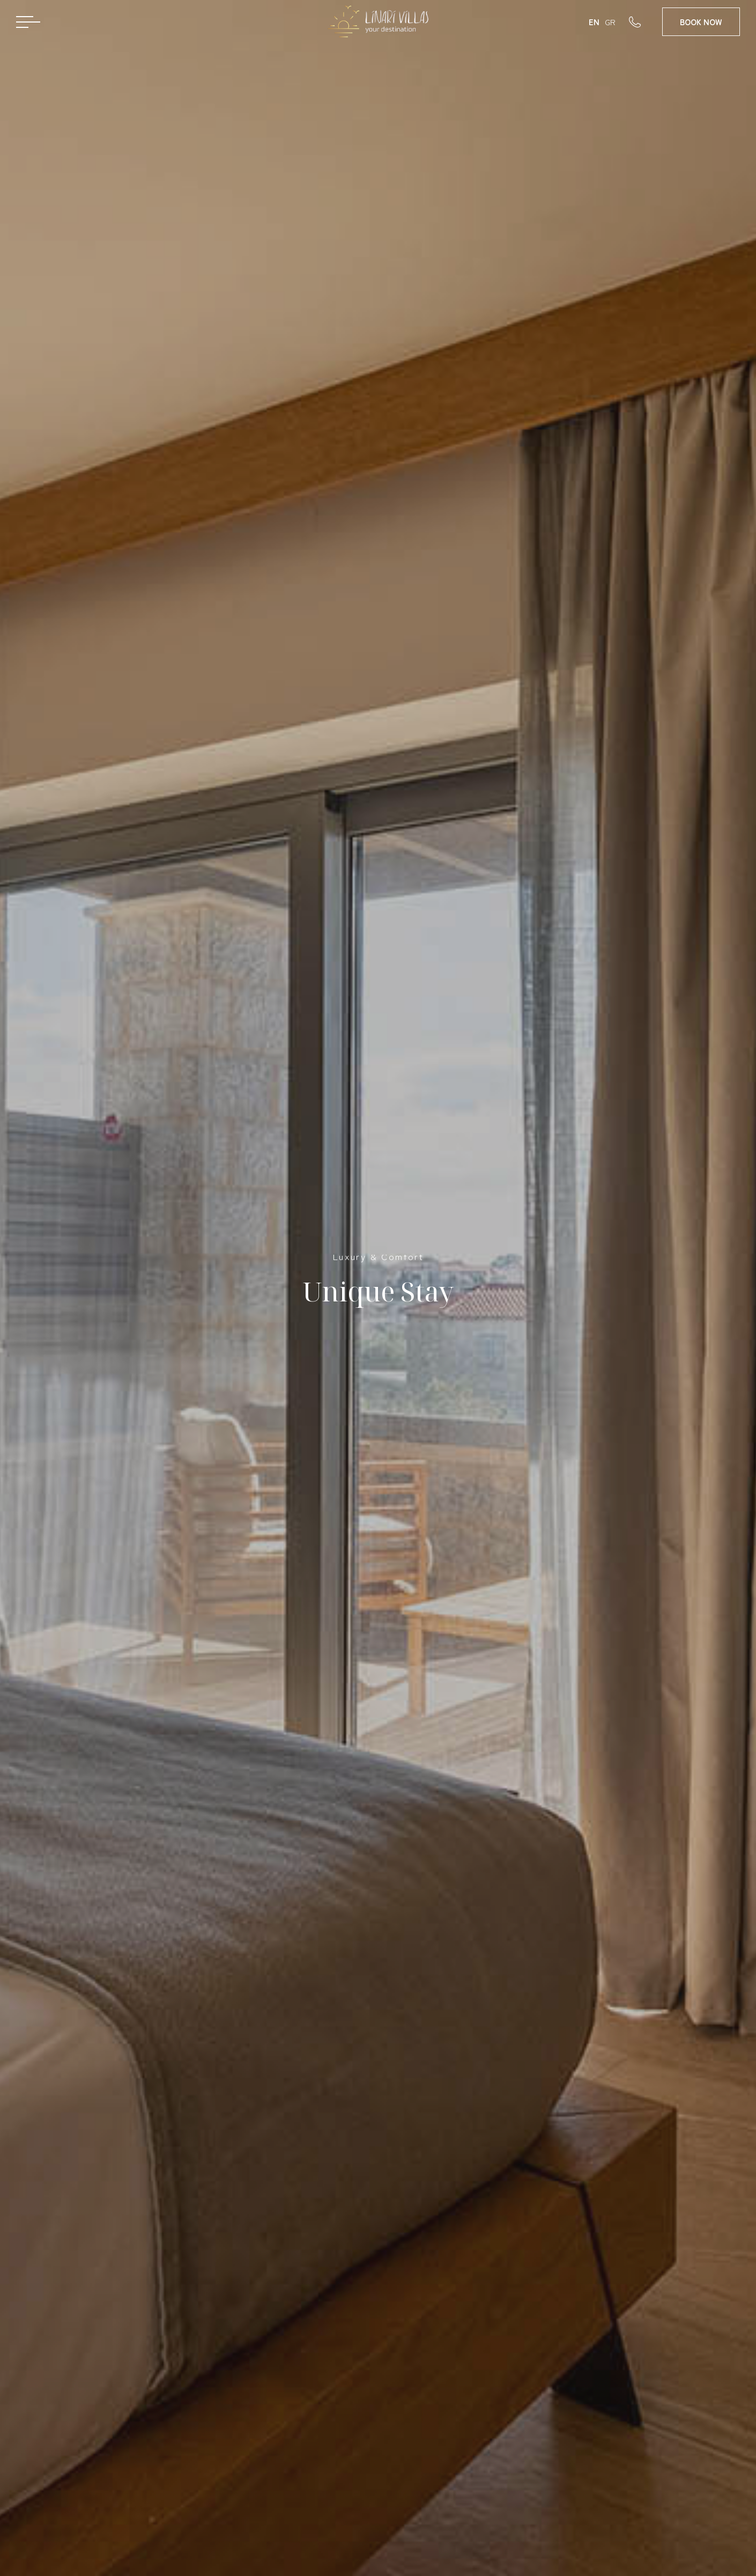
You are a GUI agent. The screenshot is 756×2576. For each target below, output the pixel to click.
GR (610, 21)
